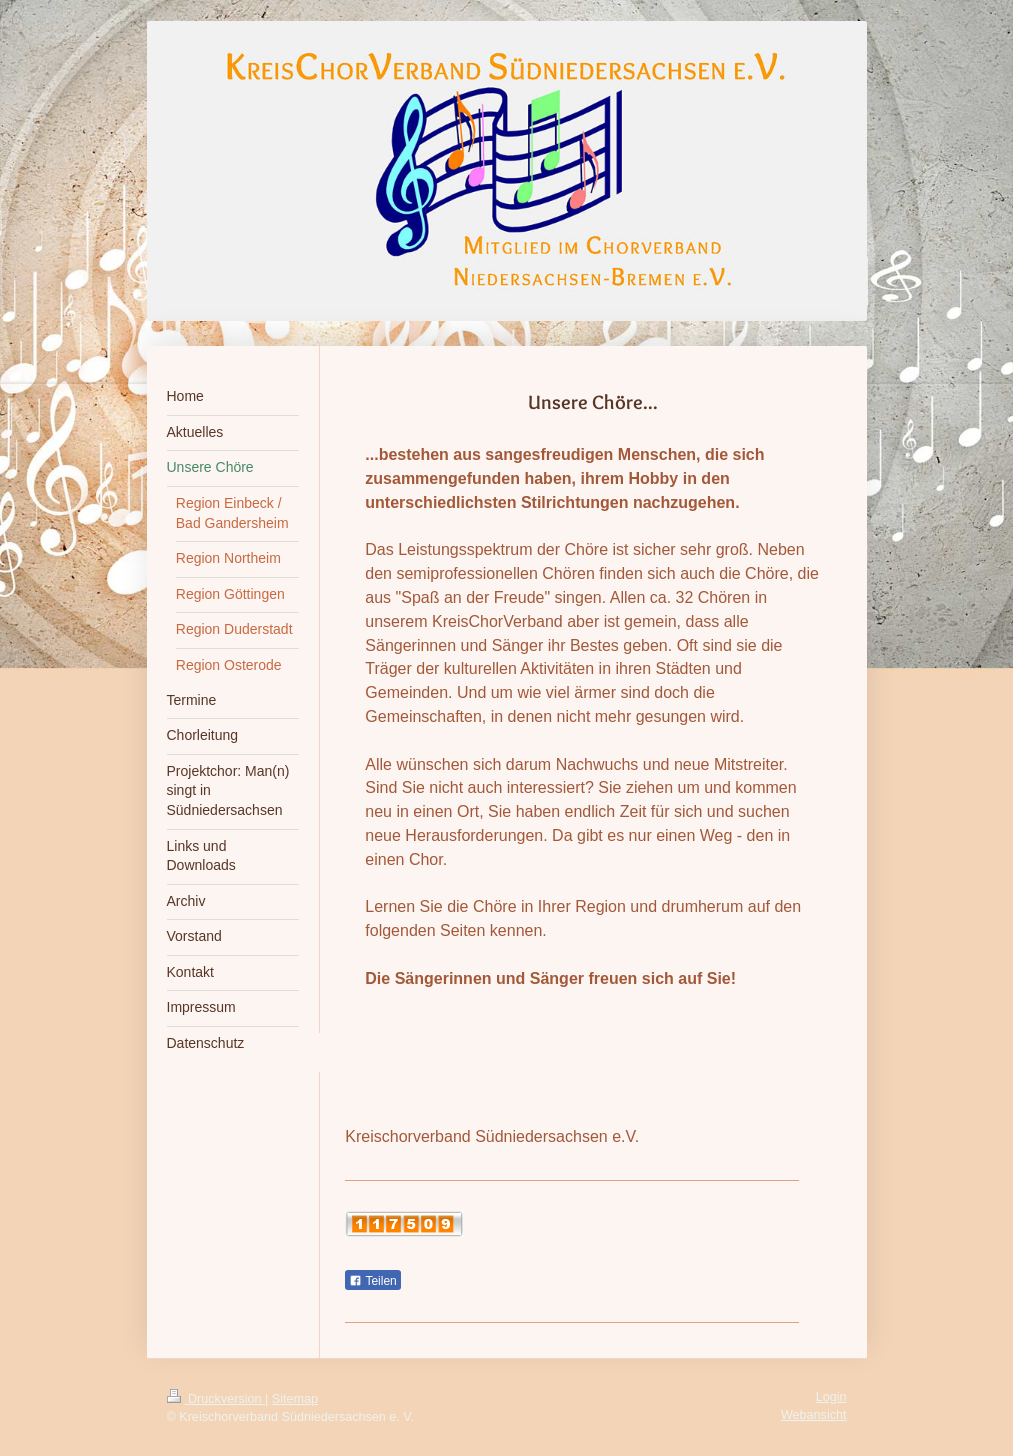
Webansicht (814, 1415)
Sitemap (295, 1399)
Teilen (372, 1281)
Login (831, 1397)
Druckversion (216, 1399)
